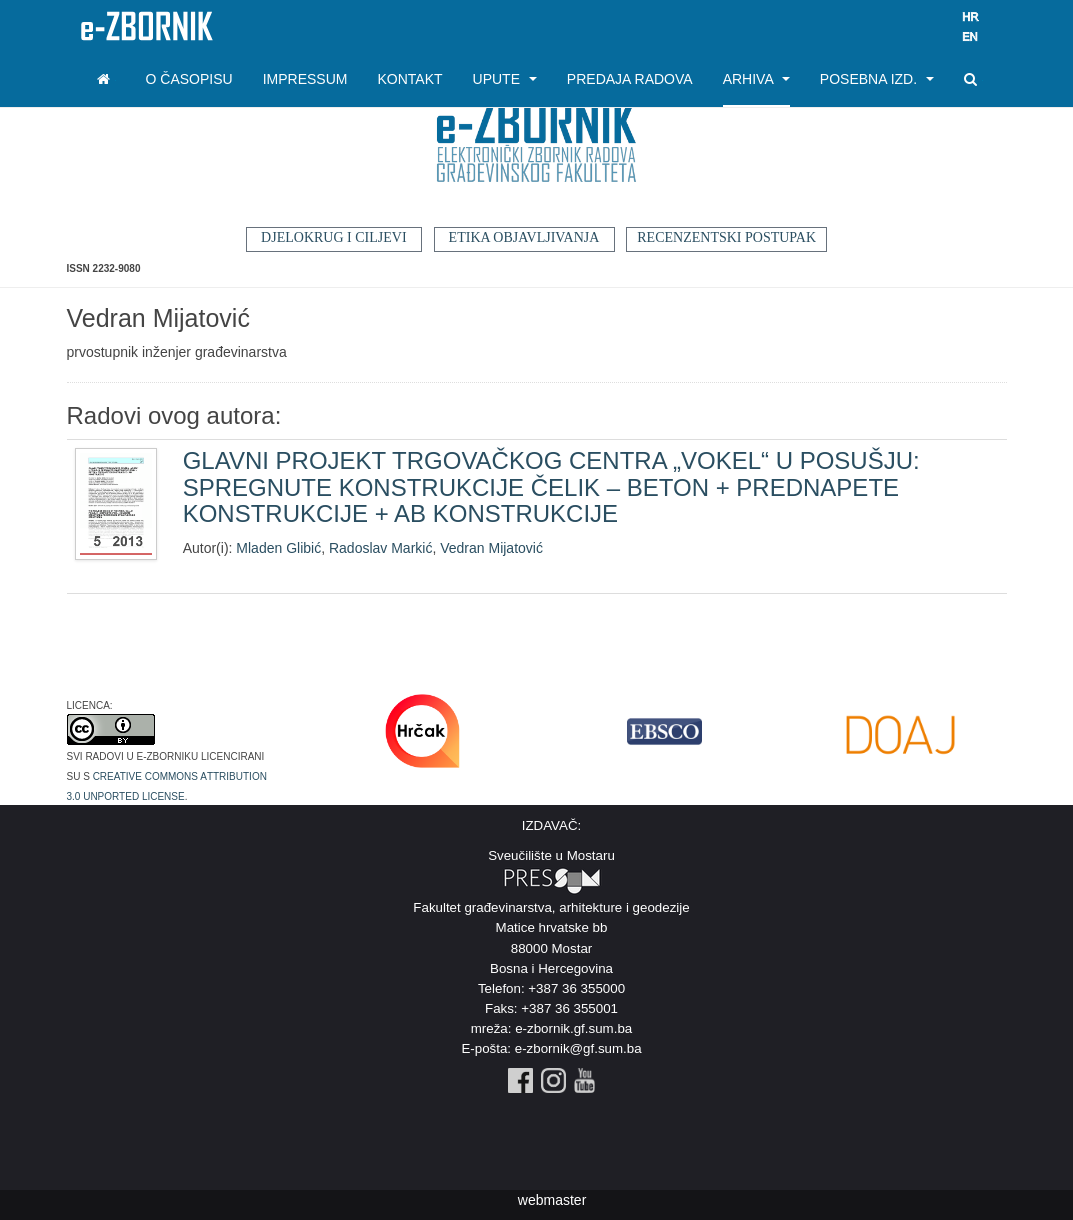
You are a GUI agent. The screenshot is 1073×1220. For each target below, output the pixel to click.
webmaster (552, 1200)
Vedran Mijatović (491, 548)
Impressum (305, 79)
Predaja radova (630, 79)
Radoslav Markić (380, 548)
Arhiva (756, 79)
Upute (505, 79)
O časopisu (189, 79)
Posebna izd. (877, 79)
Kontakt (409, 79)
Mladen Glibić (278, 548)
